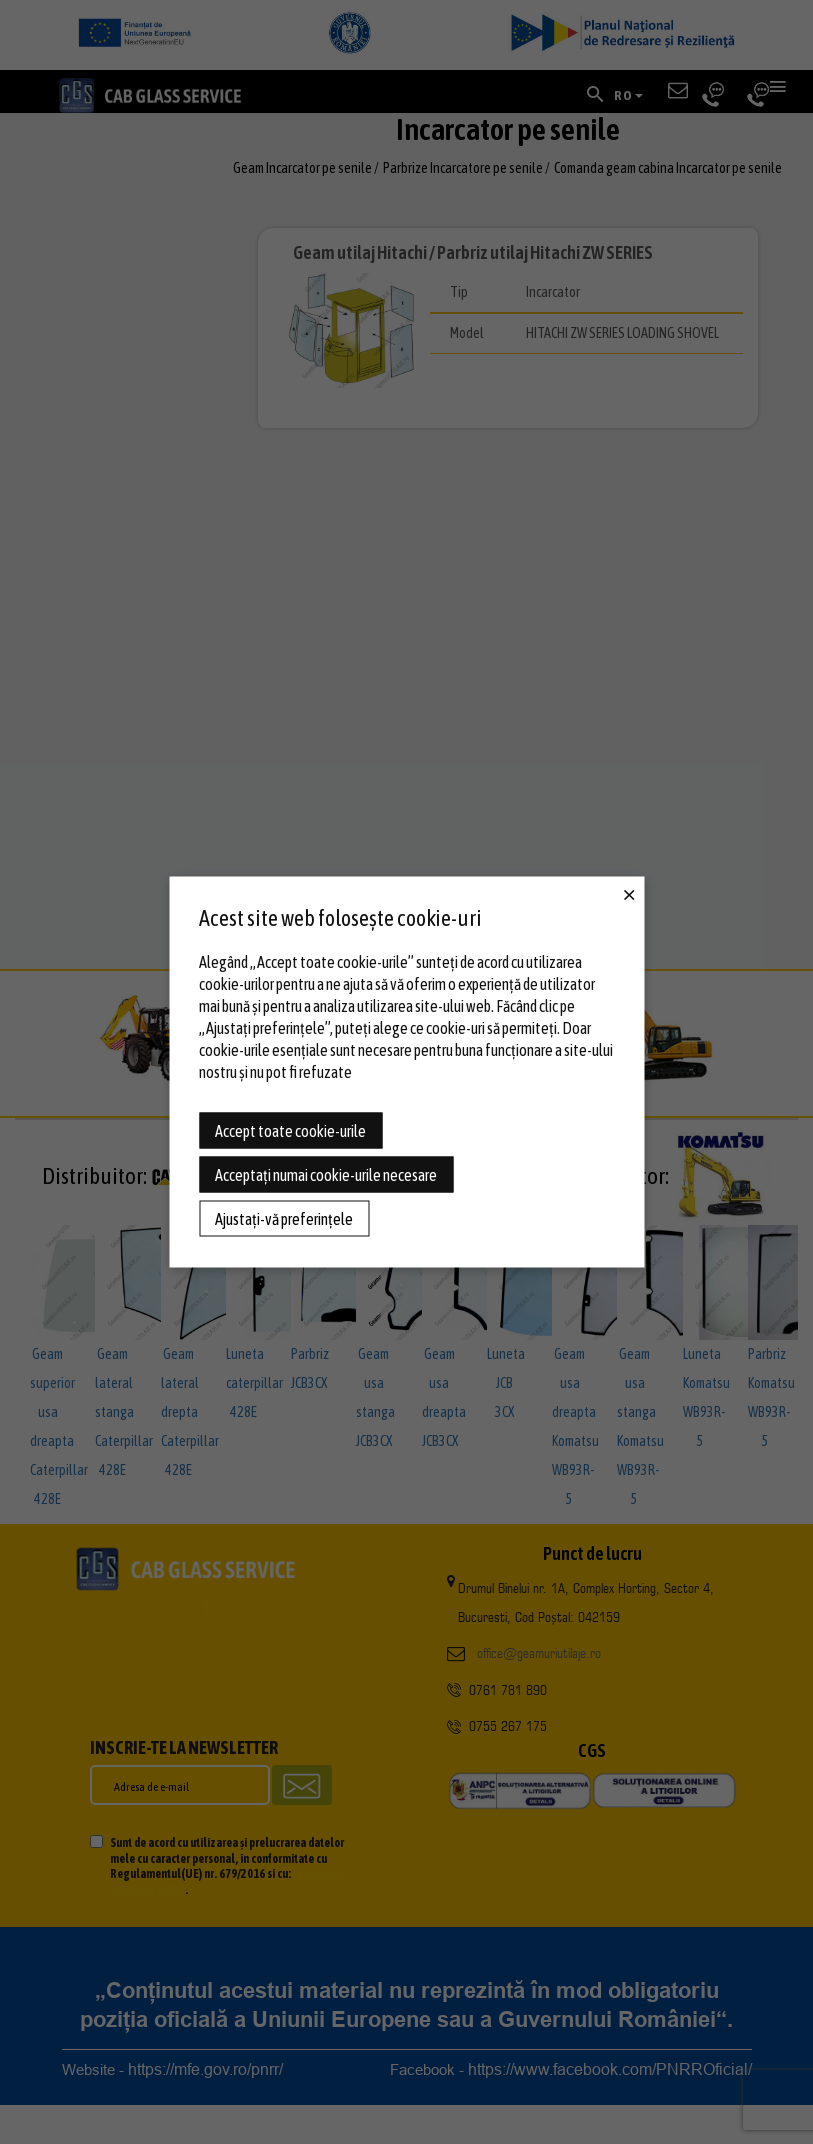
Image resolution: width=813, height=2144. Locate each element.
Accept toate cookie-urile (290, 1131)
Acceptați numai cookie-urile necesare (326, 1175)
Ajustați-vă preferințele (284, 1219)
